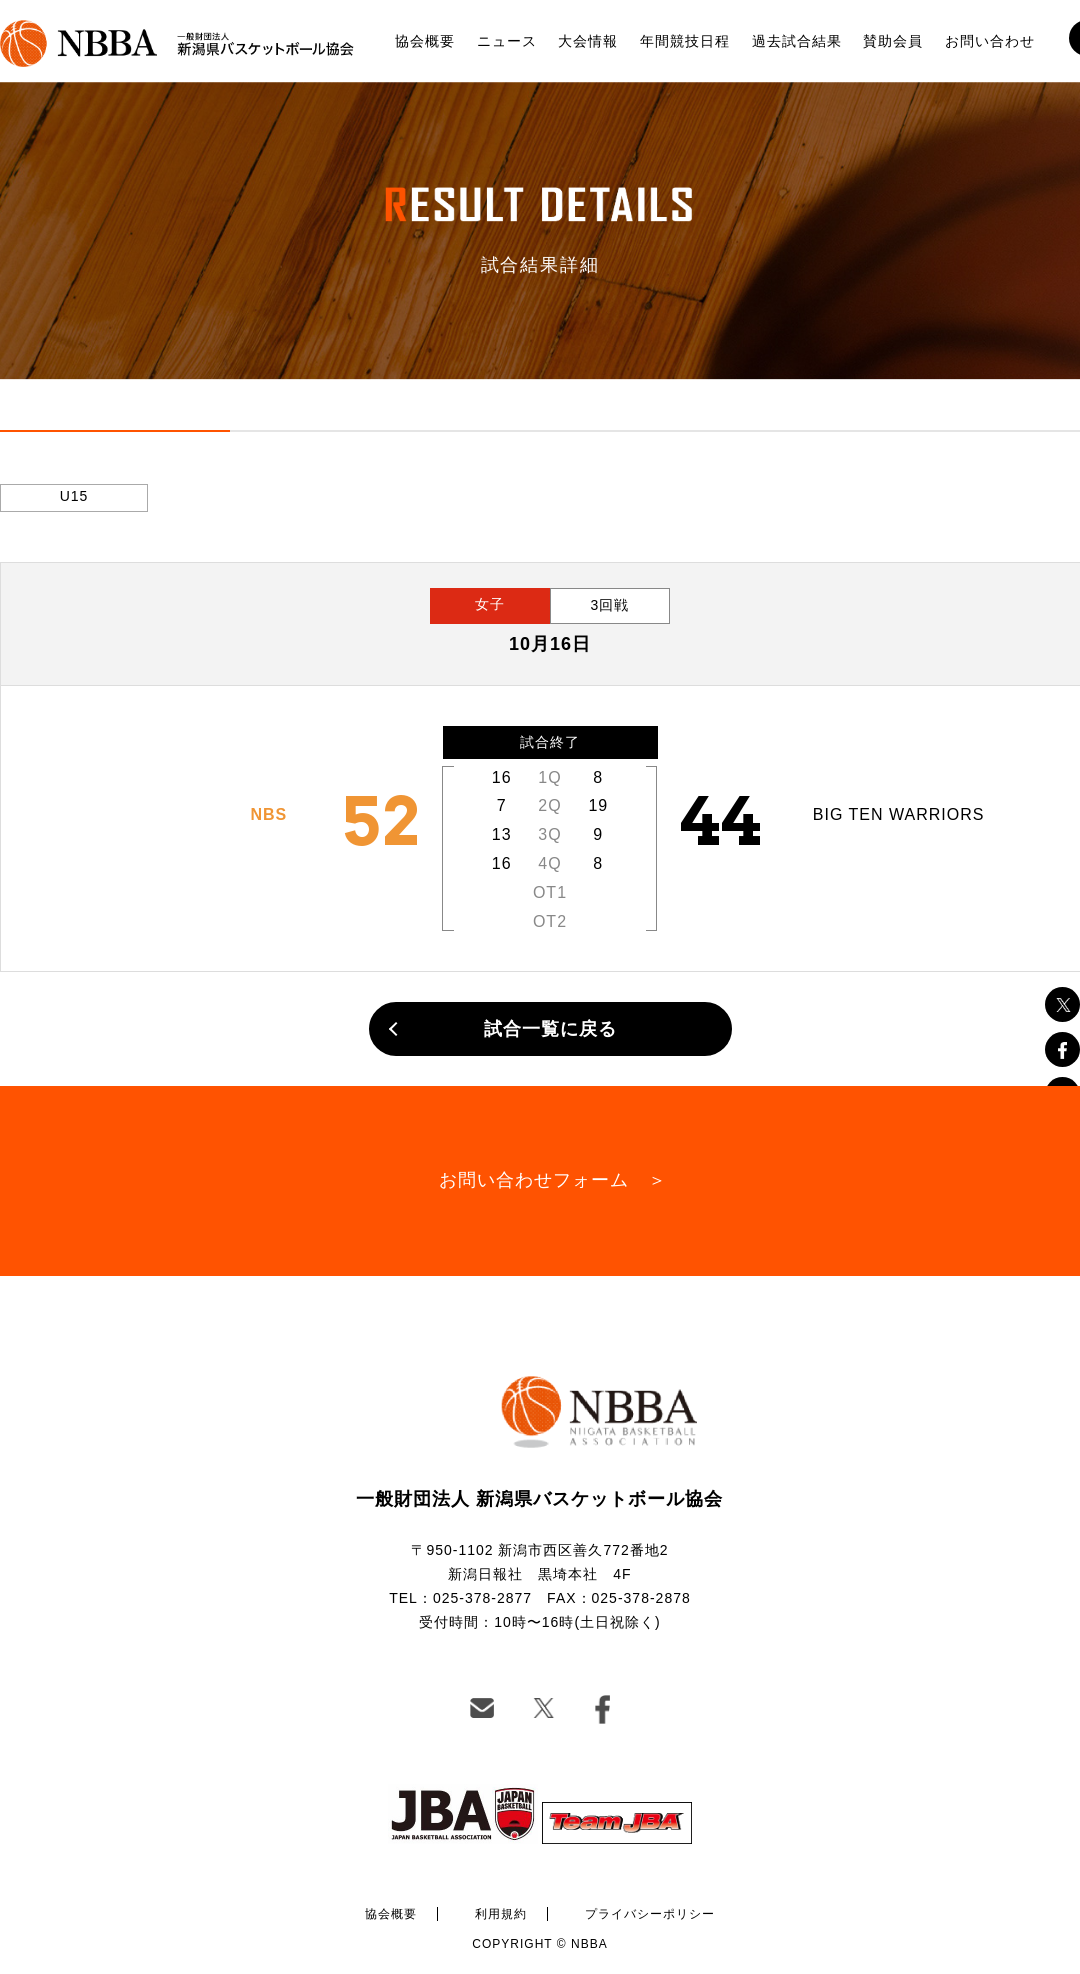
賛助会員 (893, 41)
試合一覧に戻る (550, 1029)
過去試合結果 (797, 41)
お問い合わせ (990, 41)
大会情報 (588, 41)
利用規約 (501, 1914)
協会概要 (425, 41)
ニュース (507, 41)
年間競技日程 (685, 41)
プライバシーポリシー (650, 1914)
